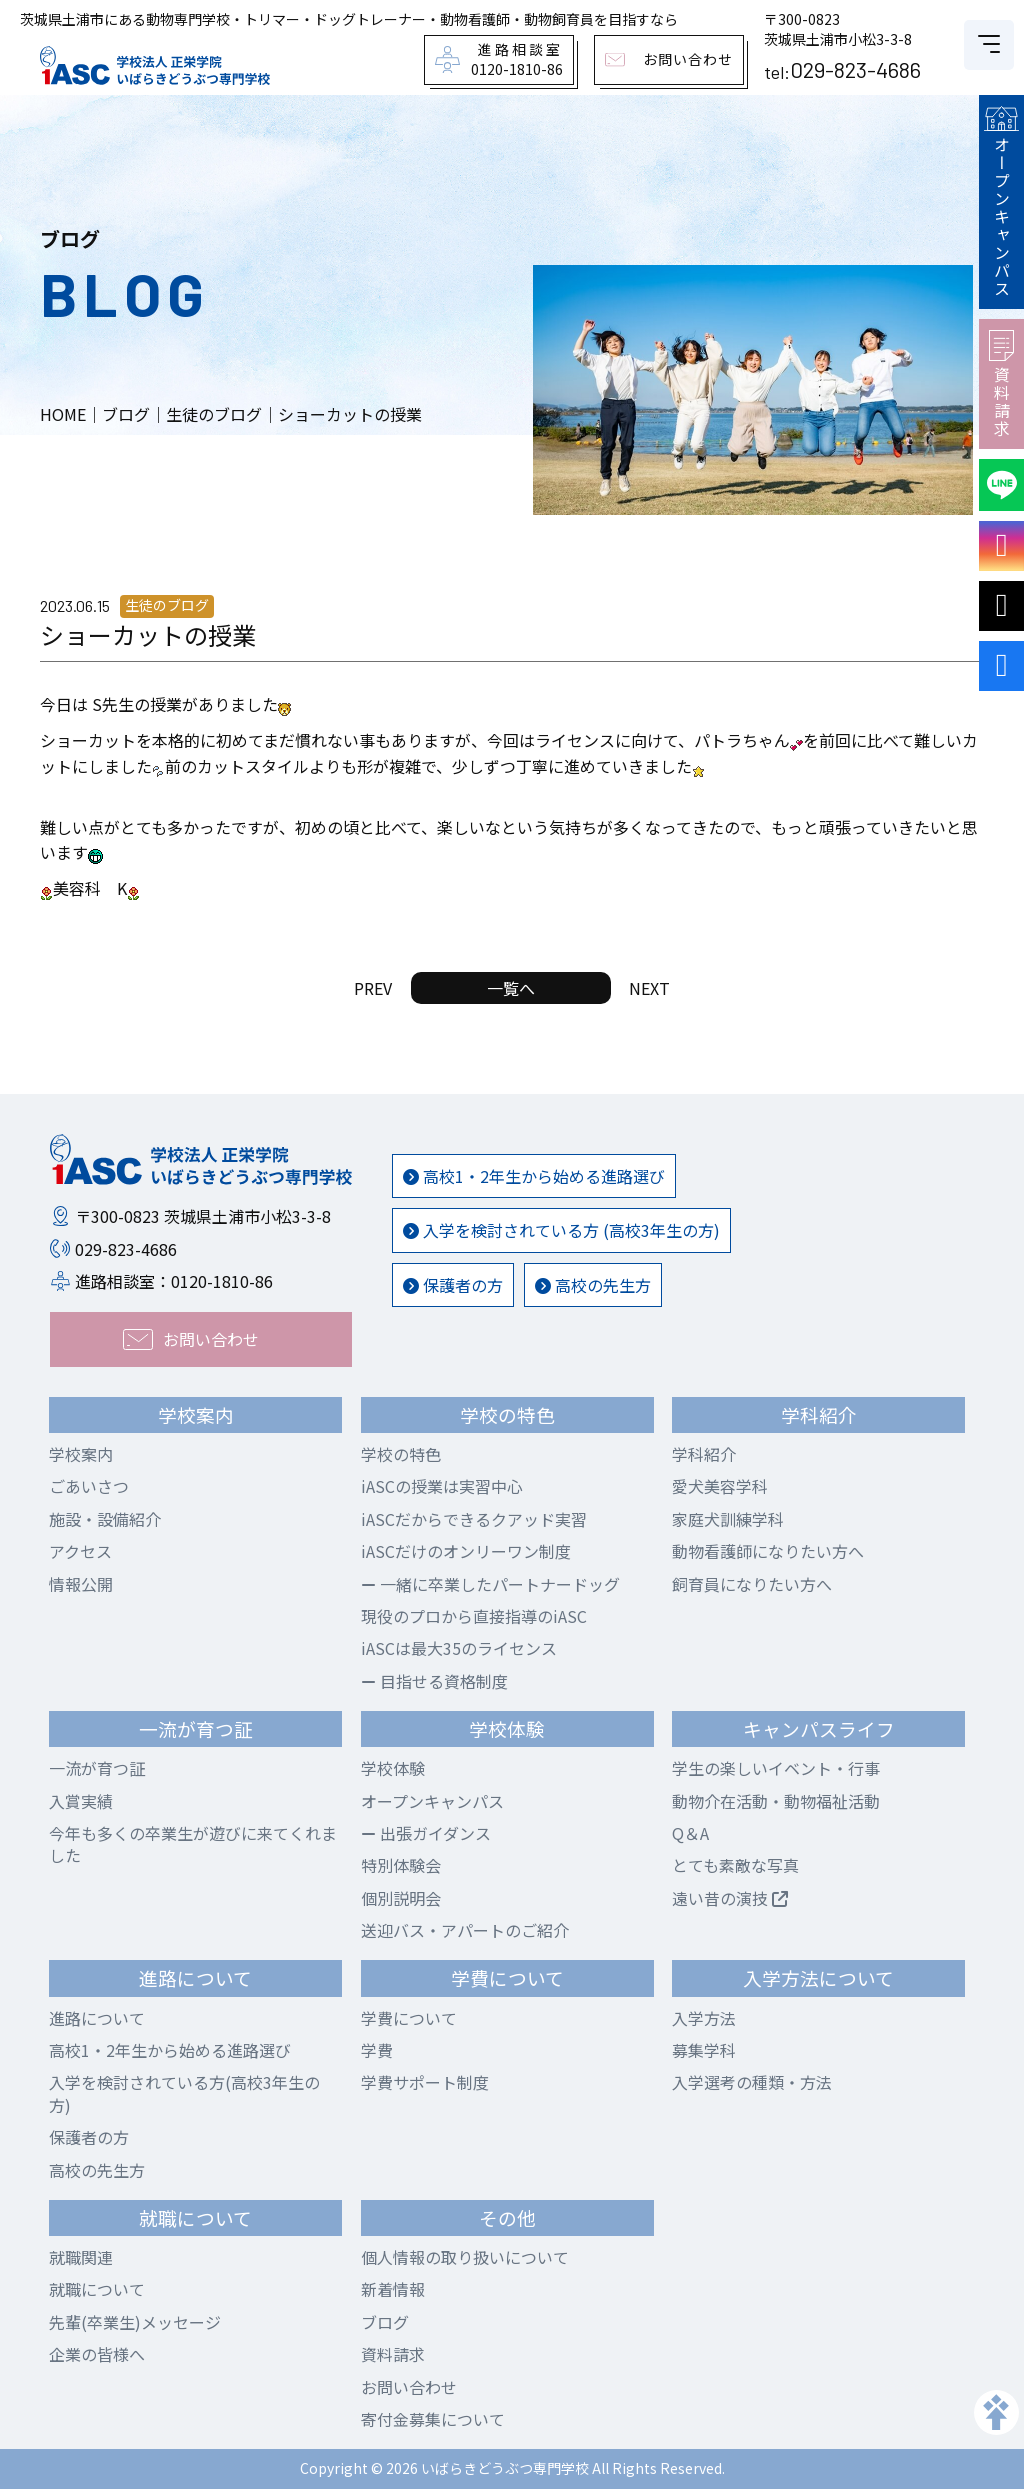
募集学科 (704, 2050)
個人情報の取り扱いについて (465, 2257)
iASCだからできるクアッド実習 (474, 1519)
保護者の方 (453, 1285)
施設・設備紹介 (105, 1519)
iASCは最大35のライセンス (459, 1648)
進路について (97, 2018)
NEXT (649, 988)
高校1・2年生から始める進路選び (534, 1176)
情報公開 (81, 1584)
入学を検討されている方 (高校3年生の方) (561, 1230)
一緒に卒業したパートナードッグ (490, 1584)
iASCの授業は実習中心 (442, 1486)
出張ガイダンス (426, 1833)
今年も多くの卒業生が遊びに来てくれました (193, 1844)
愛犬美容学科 (720, 1486)
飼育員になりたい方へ (752, 1584)
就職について (97, 2289)
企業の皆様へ (97, 2354)
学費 (377, 2050)
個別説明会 (401, 1898)
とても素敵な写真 (735, 1865)
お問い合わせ (409, 2387)
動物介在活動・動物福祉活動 (776, 1801)
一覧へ (511, 988)
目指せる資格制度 (434, 1681)
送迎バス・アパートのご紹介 (465, 1930)
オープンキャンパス (1001, 202)
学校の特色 (401, 1454)
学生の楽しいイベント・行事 (776, 1768)
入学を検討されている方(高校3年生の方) (184, 2093)
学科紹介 (704, 1454)
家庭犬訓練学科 (728, 1519)
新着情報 (393, 2289)
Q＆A (690, 1833)
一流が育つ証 (97, 1768)
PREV (373, 988)
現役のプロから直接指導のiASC (474, 1616)
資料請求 (1001, 384)
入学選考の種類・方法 (752, 2082)
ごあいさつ (89, 1486)
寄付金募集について (433, 2419)
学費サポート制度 (425, 2082)
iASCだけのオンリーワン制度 (466, 1551)
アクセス (80, 1551)
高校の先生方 (593, 1285)
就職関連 (81, 2257)
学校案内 (81, 1454)
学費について (409, 2018)
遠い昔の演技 (730, 1898)
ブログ (385, 2322)
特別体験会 (401, 1865)
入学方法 (704, 2018)
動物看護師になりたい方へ (768, 1551)
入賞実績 (81, 1801)
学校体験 (393, 1768)
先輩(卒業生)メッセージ (135, 2322)
